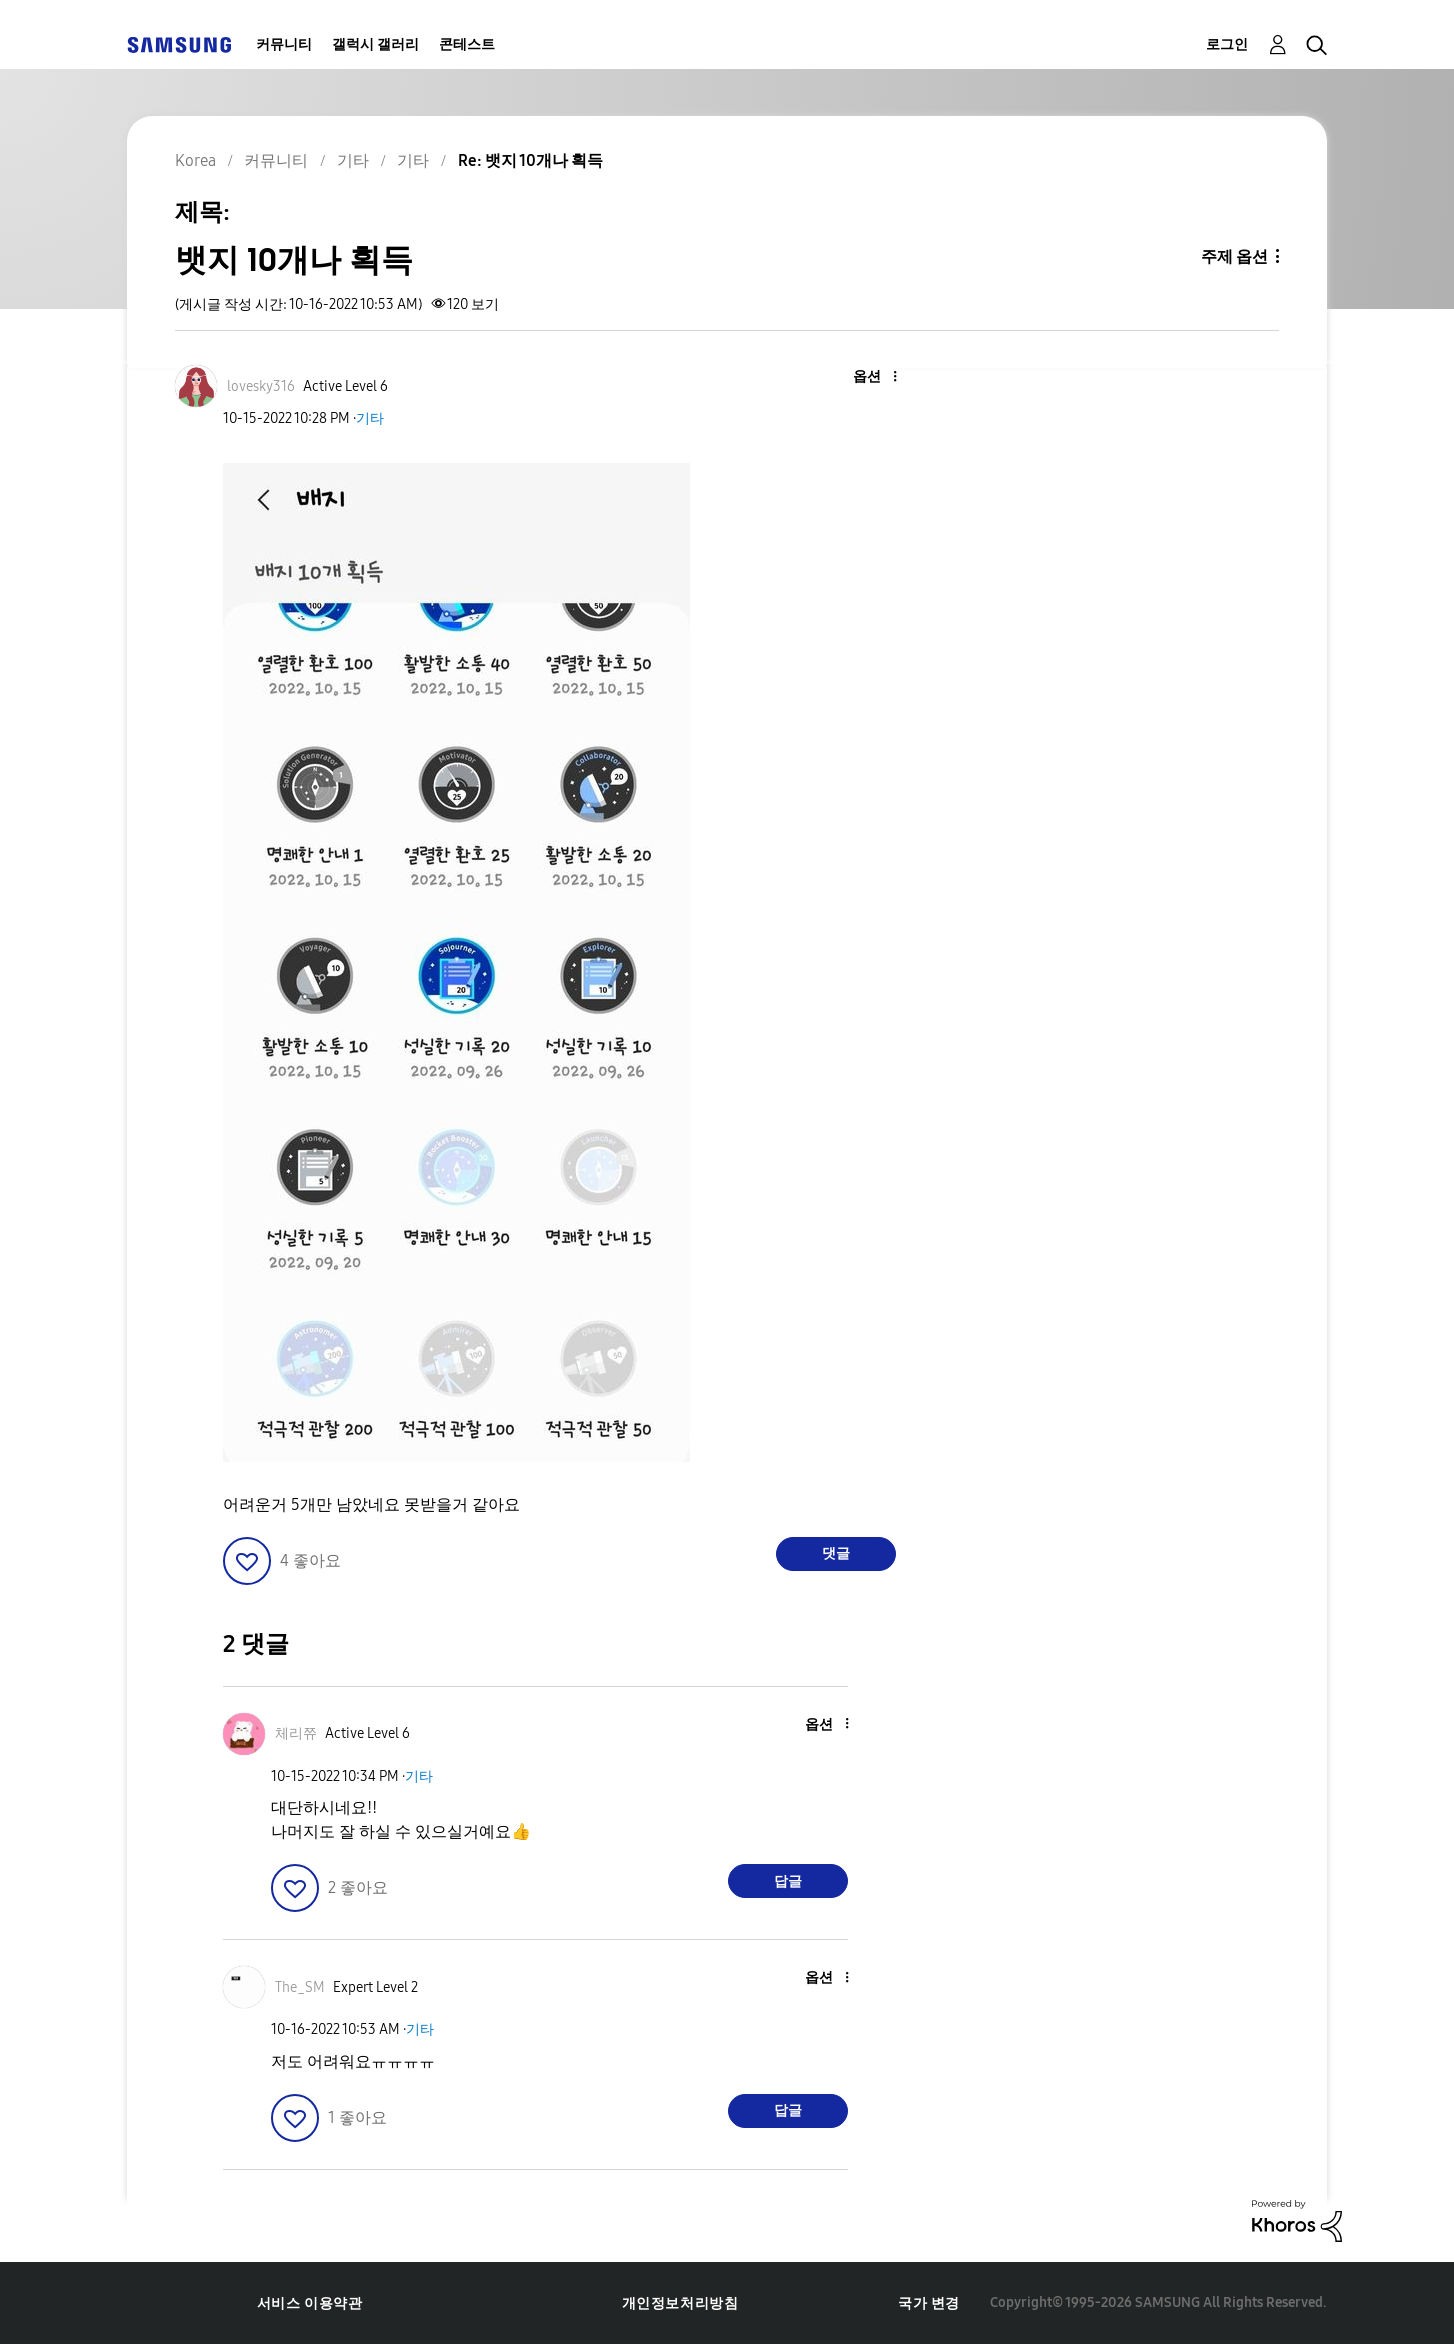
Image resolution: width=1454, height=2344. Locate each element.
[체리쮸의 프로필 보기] (296, 1733)
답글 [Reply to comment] (788, 1881)
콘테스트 (467, 44)
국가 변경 (929, 2303)
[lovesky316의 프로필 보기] (261, 386)
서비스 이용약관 (310, 2303)
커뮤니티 (284, 44)
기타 (370, 418)
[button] (862, 377)
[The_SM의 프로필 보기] (300, 1987)
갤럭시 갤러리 (375, 44)
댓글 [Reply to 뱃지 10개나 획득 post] (836, 1553)
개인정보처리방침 (680, 2303)
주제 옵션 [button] (1234, 256)
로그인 (1227, 44)
